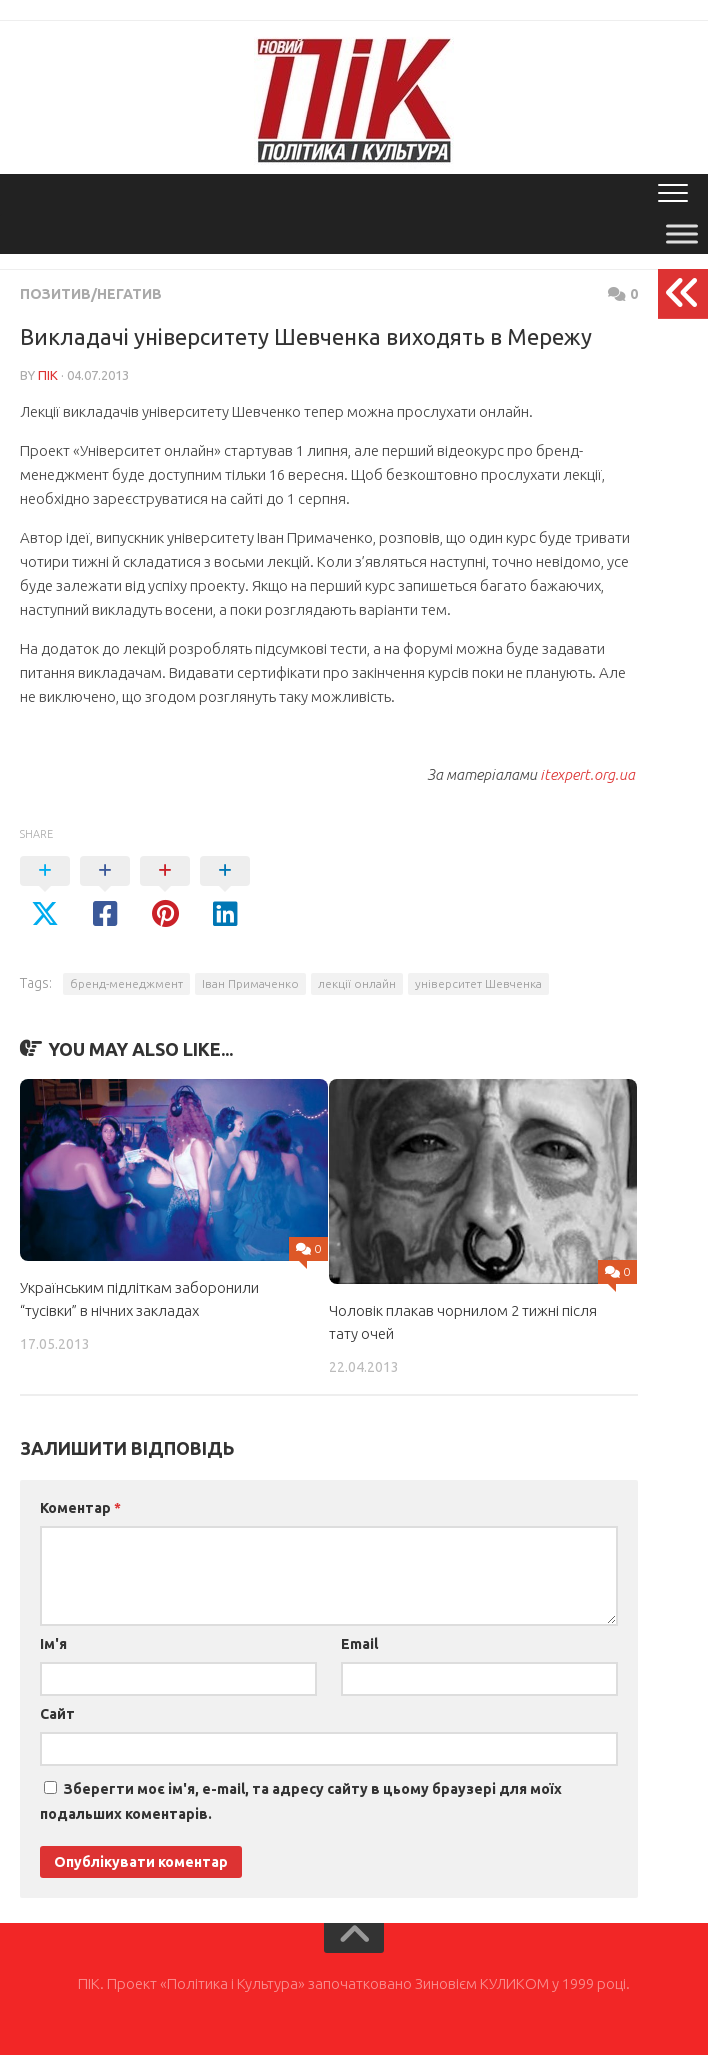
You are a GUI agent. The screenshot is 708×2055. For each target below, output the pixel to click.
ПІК (48, 375)
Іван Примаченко (250, 983)
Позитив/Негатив (91, 294)
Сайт (57, 1714)
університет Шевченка (478, 983)
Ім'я (53, 1644)
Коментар (80, 1508)
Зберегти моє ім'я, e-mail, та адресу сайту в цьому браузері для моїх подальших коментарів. (301, 1801)
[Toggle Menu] (682, 233)
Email (359, 1644)
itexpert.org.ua (587, 774)
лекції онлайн (357, 983)
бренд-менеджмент (126, 983)
